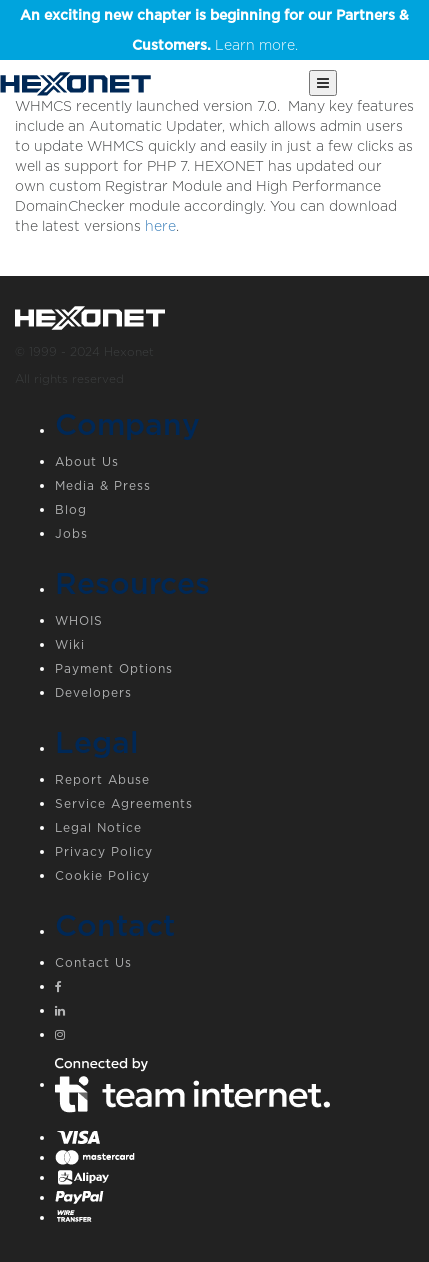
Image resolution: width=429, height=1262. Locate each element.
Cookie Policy (102, 875)
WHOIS (79, 620)
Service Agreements (124, 803)
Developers (93, 692)
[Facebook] (234, 989)
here (160, 226)
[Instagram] (234, 1037)
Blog (71, 509)
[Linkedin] (234, 1013)
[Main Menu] (323, 83)
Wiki (70, 644)
